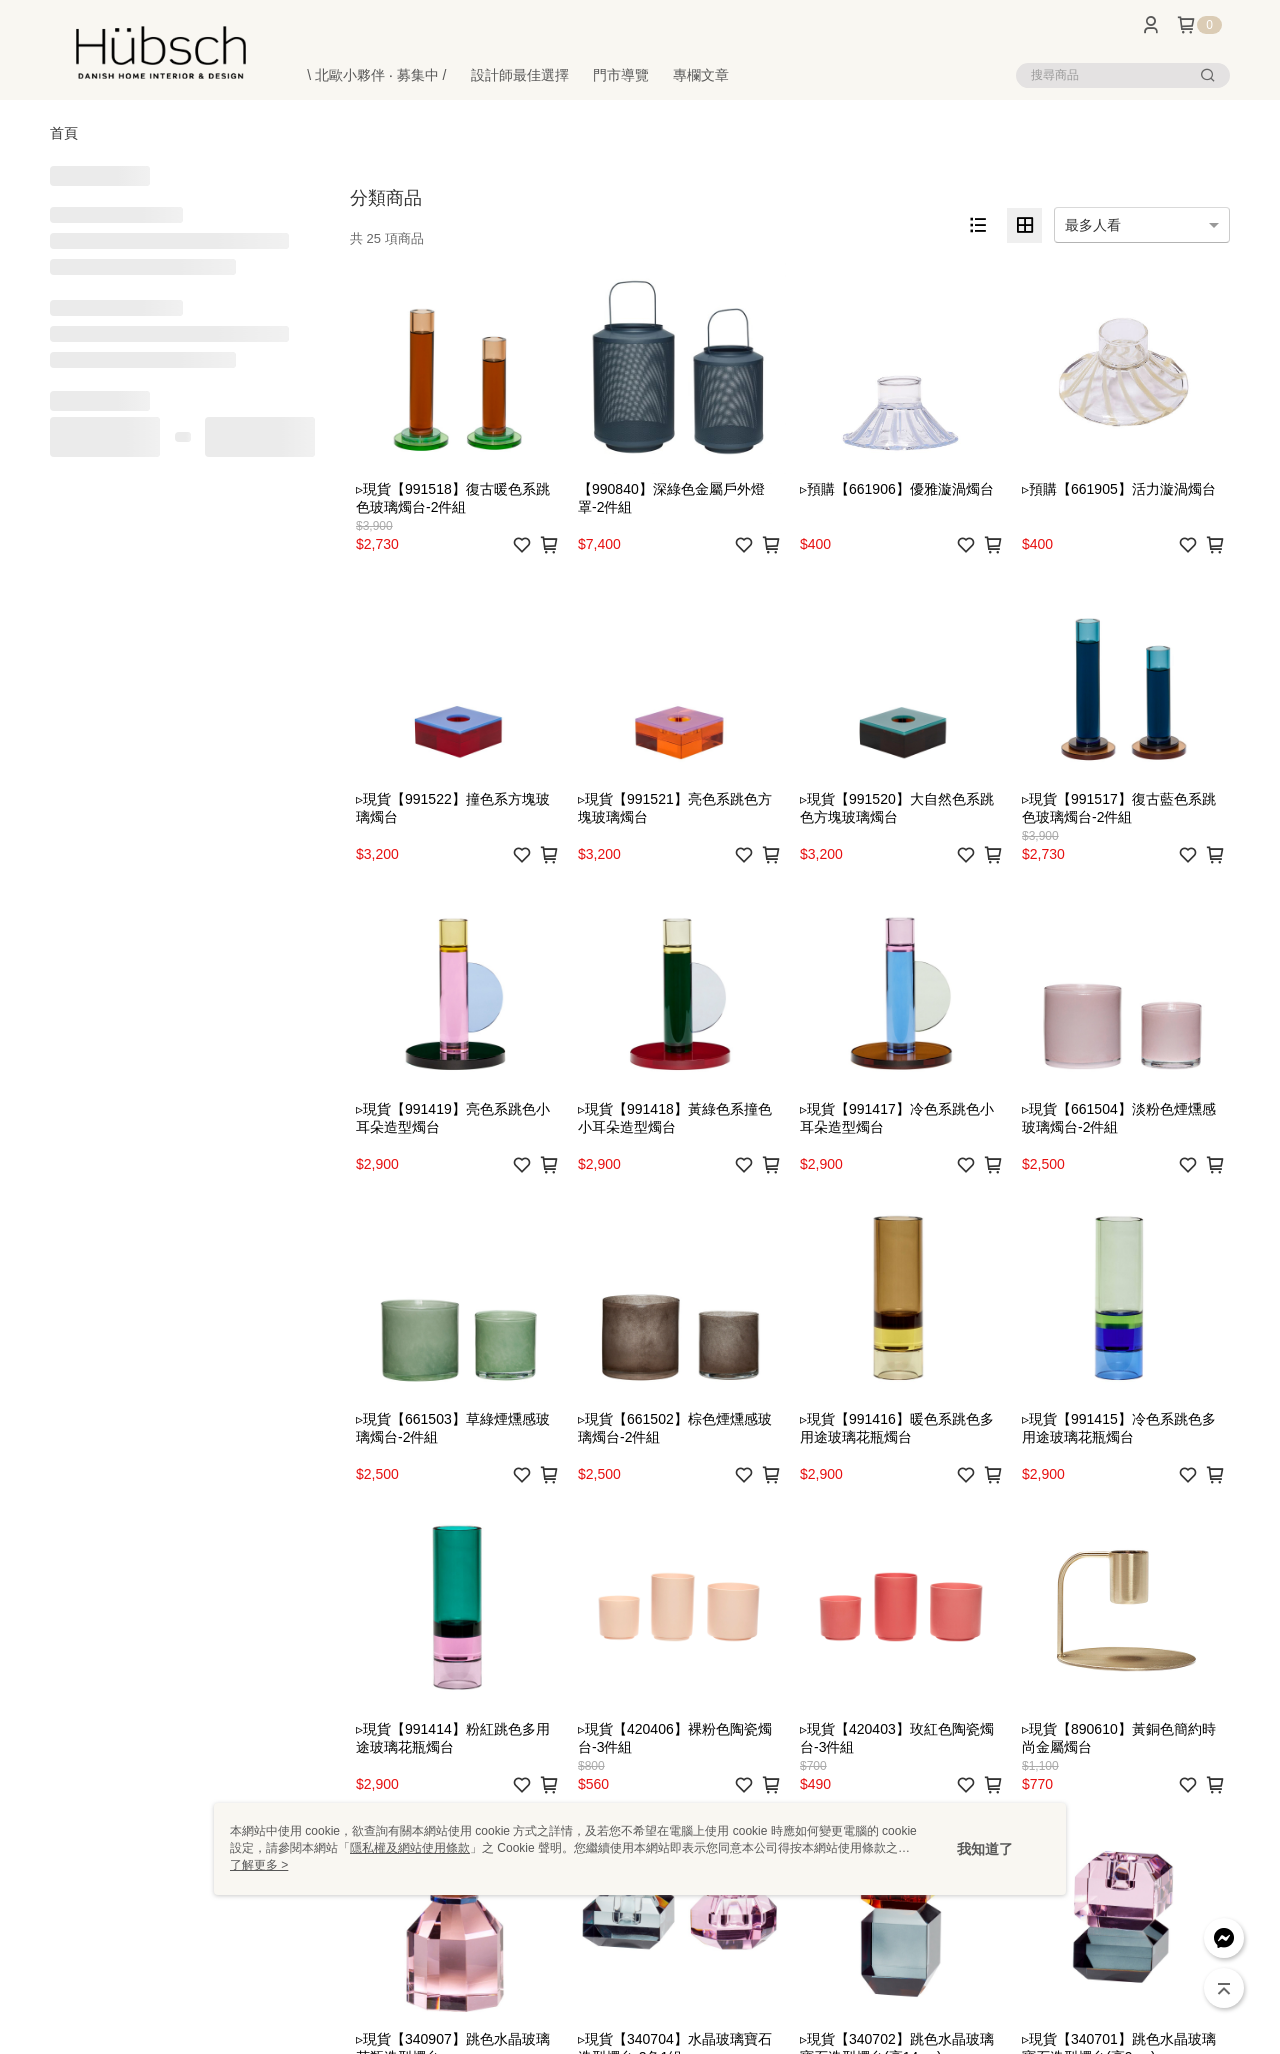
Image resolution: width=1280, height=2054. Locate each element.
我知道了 (985, 1849)
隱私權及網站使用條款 (410, 1848)
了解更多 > (259, 1865)
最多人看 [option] (1093, 225)
